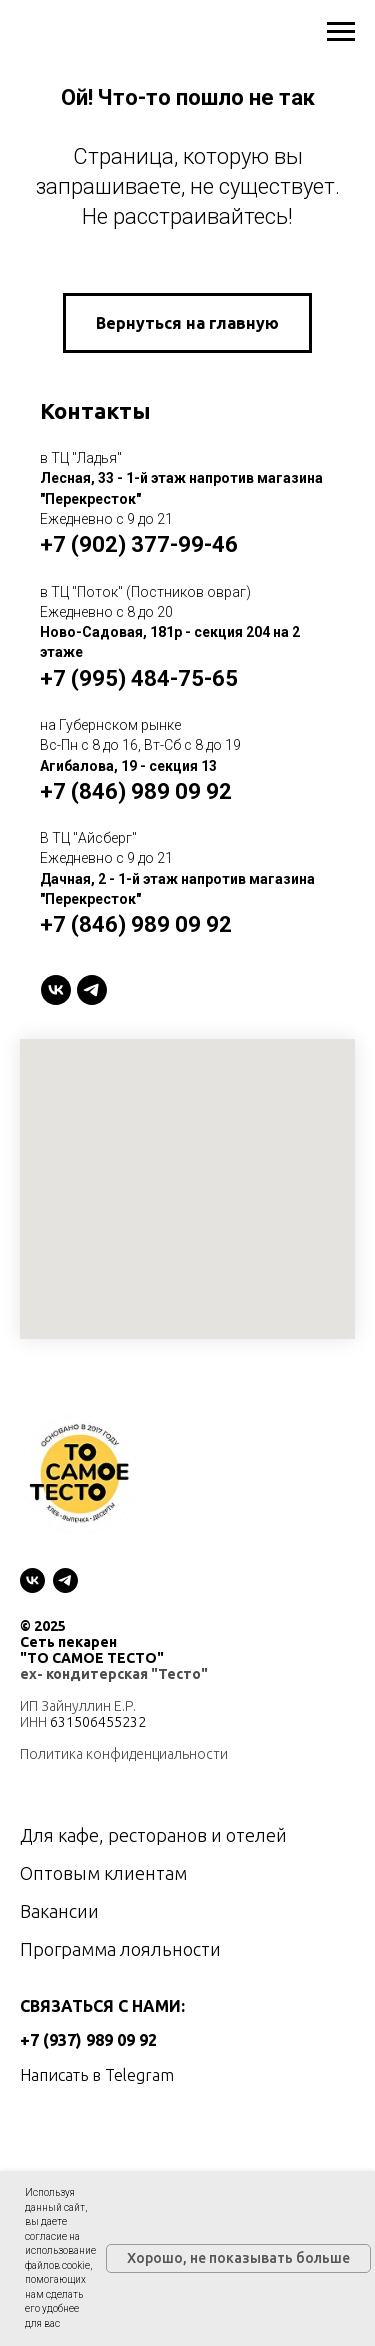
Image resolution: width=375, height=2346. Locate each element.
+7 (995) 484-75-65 (139, 678)
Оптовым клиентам (103, 1873)
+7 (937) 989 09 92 (88, 2040)
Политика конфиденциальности (124, 1754)
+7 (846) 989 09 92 (136, 791)
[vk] (32, 1580)
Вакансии (59, 1911)
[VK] (56, 990)
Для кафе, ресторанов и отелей (153, 1835)
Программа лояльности (120, 1949)
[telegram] (92, 990)
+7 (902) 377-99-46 (139, 544)
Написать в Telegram (97, 2075)
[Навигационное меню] (341, 32)
